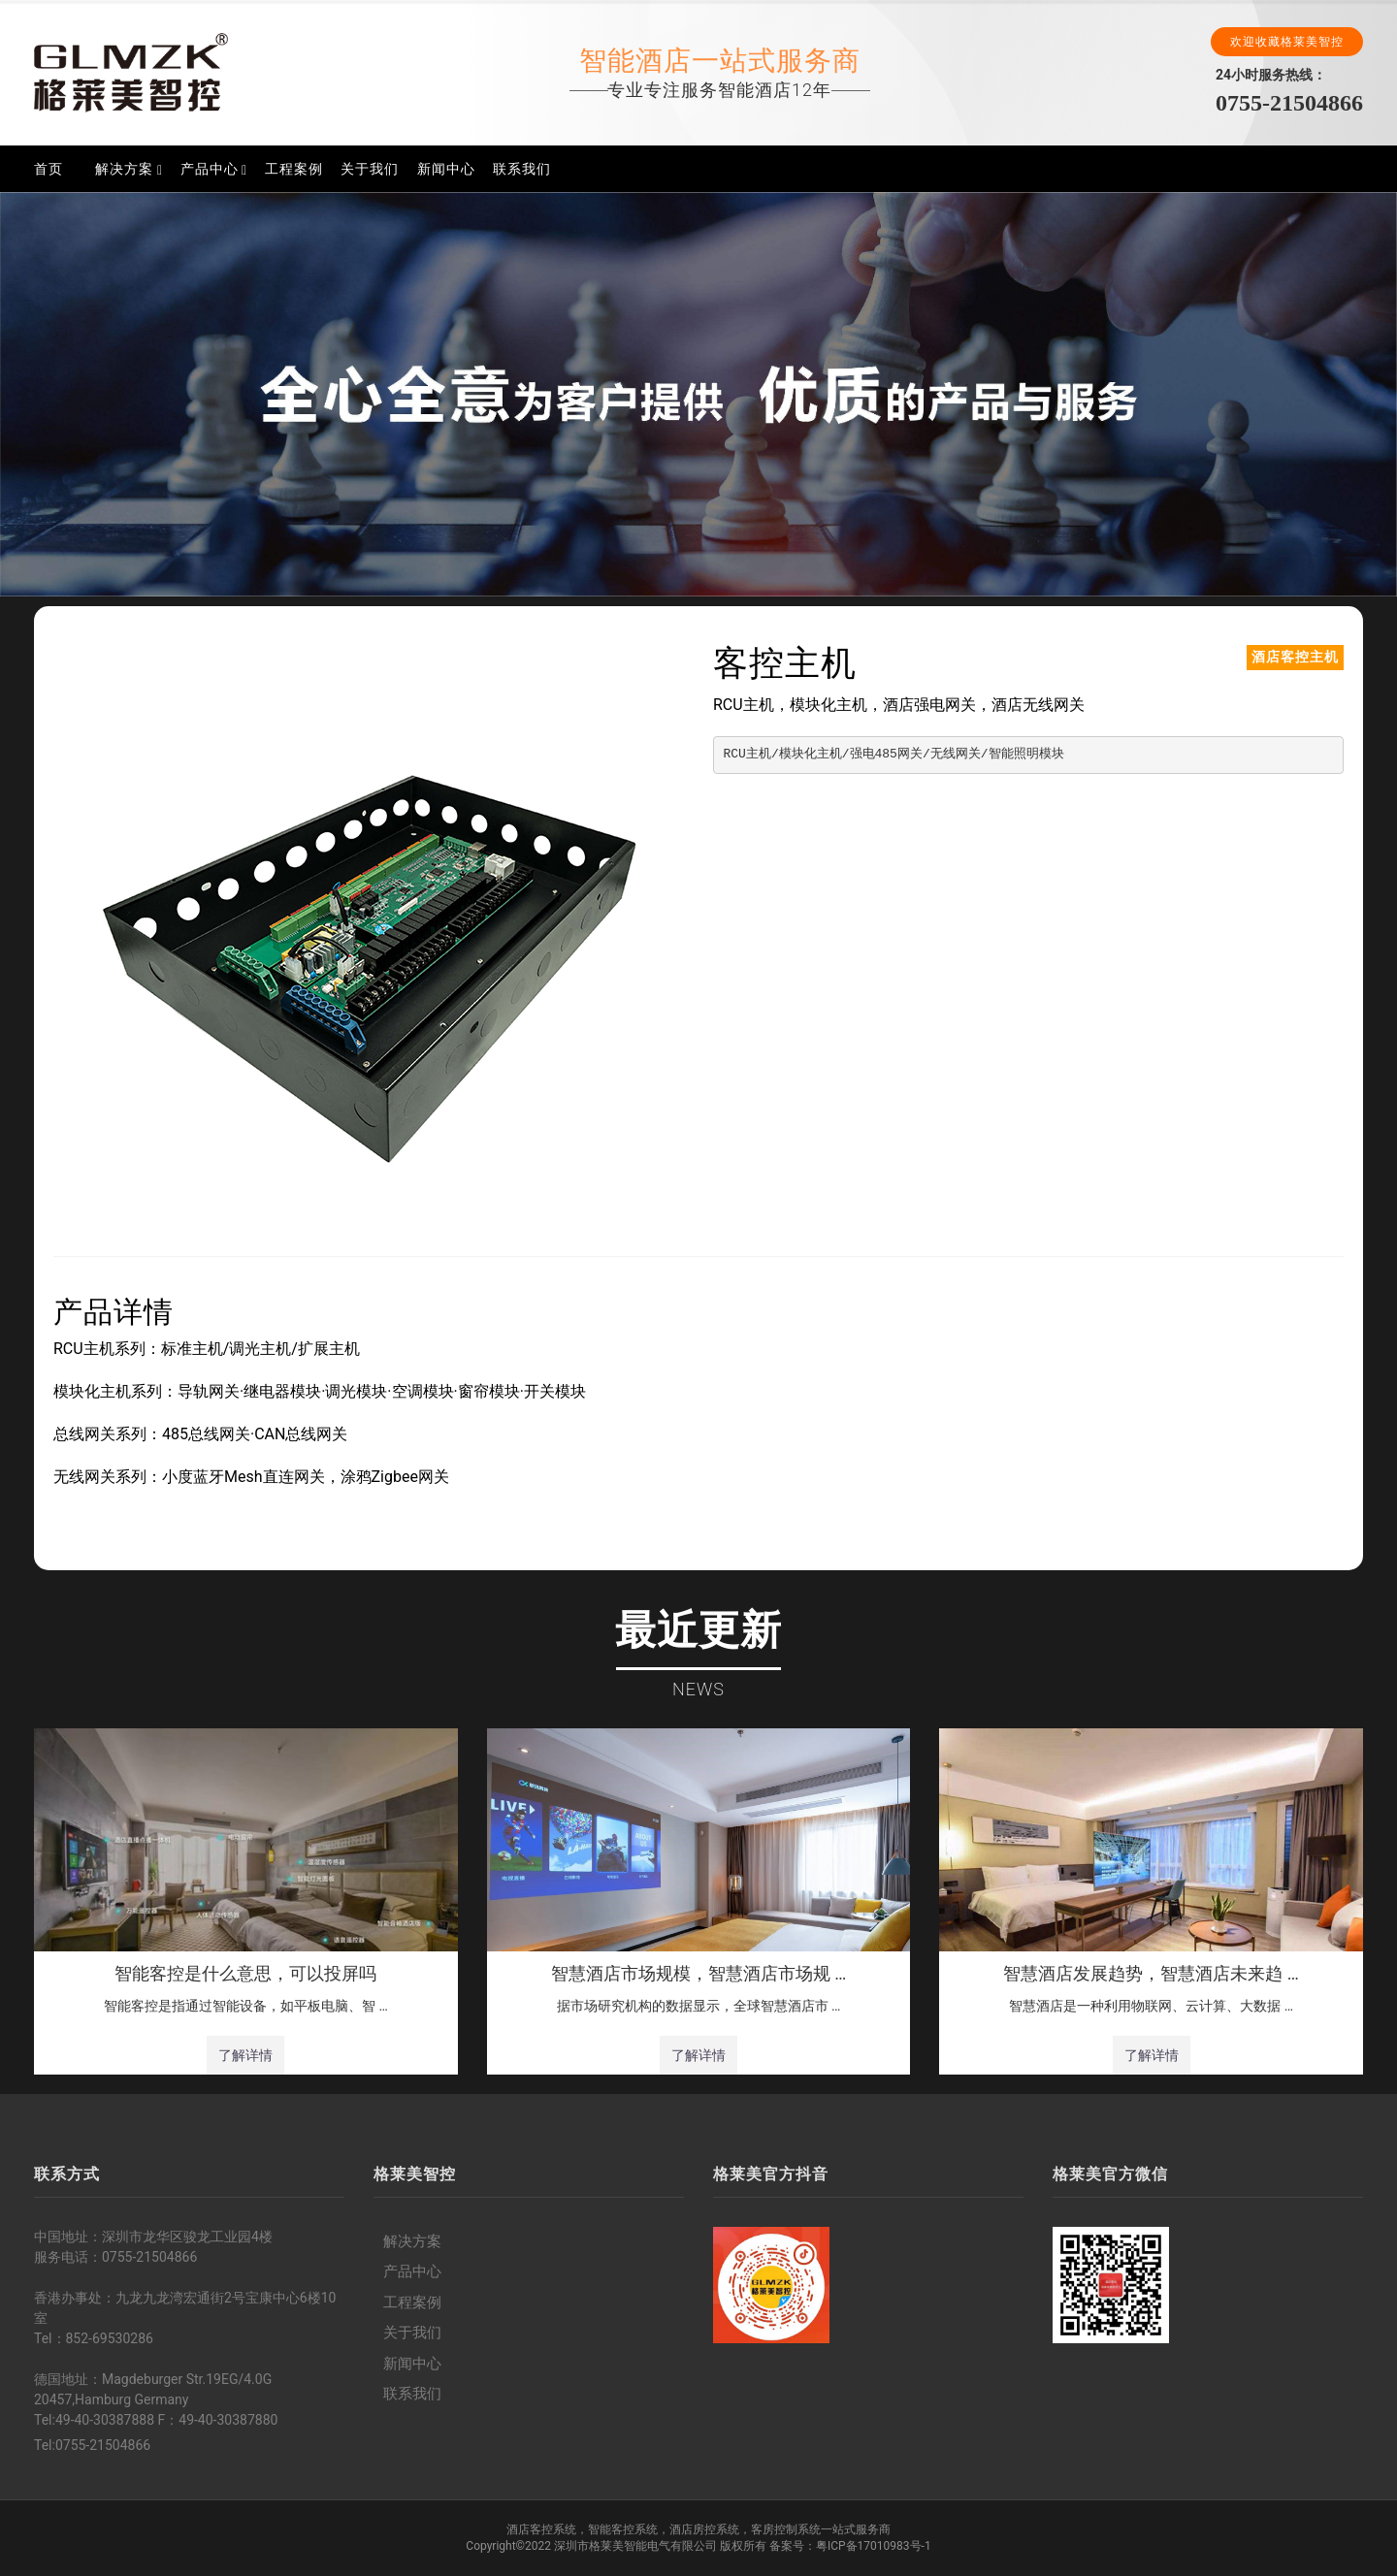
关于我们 (370, 169)
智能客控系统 (623, 2529)
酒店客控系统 (541, 2529)
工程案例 (294, 169)
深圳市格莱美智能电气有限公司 (635, 2546)
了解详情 (245, 2055)
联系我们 (522, 169)
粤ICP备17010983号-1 (873, 2546)
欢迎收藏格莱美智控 (1287, 41)
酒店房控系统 (704, 2529)
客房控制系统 (786, 2529)
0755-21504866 (1289, 102)
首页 (48, 169)
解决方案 (124, 169)
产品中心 (209, 169)
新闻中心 (446, 169)
